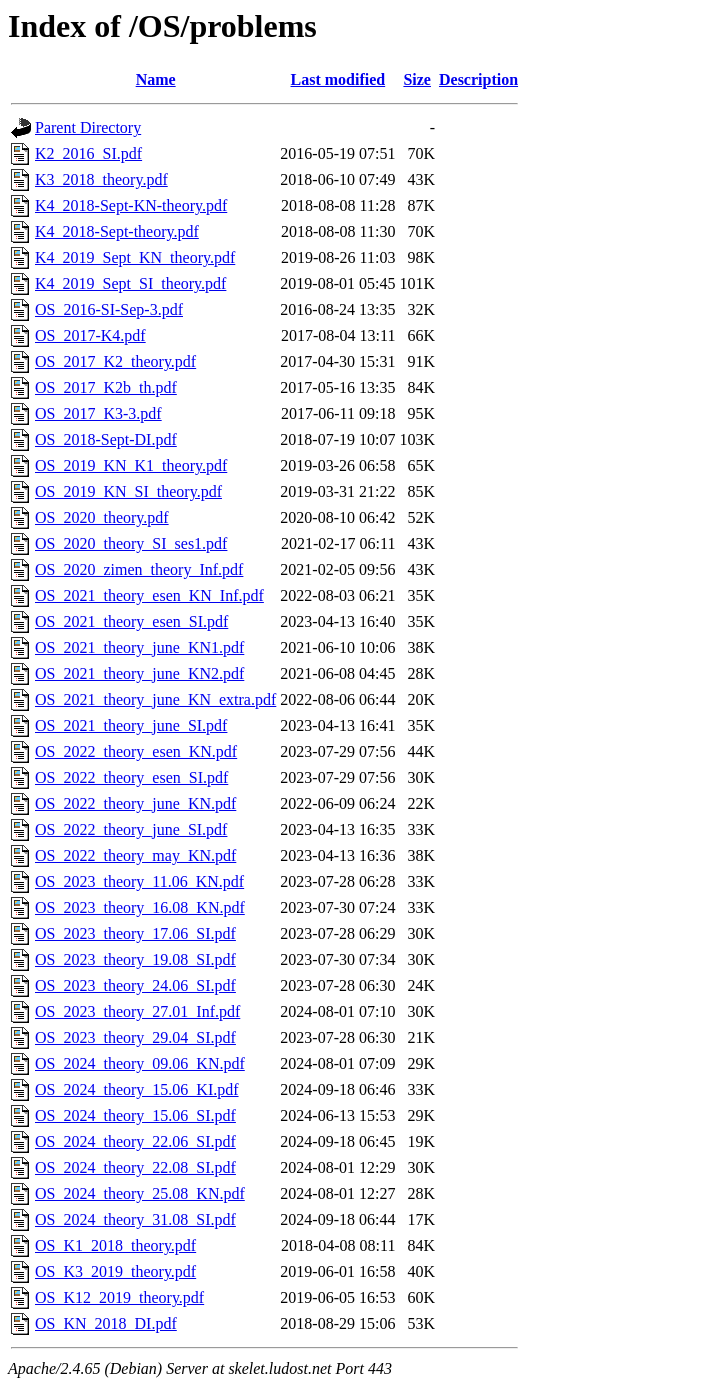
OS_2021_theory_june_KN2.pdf (139, 673)
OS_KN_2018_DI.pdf (106, 1323)
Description (478, 79)
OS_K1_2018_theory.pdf (115, 1245)
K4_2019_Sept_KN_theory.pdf (135, 257)
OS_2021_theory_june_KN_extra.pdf (155, 699)
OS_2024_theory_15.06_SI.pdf (135, 1115)
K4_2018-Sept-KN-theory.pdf (131, 205)
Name (156, 79)
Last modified (338, 79)
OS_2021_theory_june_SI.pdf (131, 725)
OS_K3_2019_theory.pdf (115, 1271)
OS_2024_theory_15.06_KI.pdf (137, 1089)
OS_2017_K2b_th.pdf (106, 387)
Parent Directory (88, 127)
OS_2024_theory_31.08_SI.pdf (135, 1219)
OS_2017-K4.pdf (90, 335)
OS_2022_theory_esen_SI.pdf (131, 777)
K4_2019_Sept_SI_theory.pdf (130, 283)
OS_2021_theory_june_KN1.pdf (139, 647)
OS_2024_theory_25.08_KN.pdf (140, 1193)
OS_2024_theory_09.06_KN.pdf (140, 1063)
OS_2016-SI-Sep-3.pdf (109, 309)
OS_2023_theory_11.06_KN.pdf (139, 881)
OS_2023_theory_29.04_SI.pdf (135, 1037)
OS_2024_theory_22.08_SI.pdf (135, 1167)
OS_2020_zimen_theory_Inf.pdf (139, 569)
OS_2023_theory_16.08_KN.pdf (140, 907)
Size (417, 79)
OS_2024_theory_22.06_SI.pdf (135, 1141)
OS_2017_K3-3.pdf (98, 413)
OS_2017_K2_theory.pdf (115, 361)
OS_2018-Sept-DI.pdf (106, 439)
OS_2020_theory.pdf (102, 517)
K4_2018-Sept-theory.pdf (117, 231)
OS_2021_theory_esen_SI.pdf (131, 621)
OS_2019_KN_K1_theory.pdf (131, 465)
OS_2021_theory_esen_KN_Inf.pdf (149, 595)
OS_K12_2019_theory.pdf (119, 1297)
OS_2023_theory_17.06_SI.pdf (135, 933)
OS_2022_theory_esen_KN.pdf (136, 751)
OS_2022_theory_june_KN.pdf (135, 803)
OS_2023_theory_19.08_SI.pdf (135, 959)
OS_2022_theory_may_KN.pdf (135, 855)
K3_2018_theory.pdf (101, 179)
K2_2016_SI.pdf (88, 153)
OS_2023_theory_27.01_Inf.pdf (137, 1011)
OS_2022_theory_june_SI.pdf (131, 829)
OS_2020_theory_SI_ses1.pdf (131, 543)
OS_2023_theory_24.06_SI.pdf (135, 985)
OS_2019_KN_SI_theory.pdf (128, 491)
